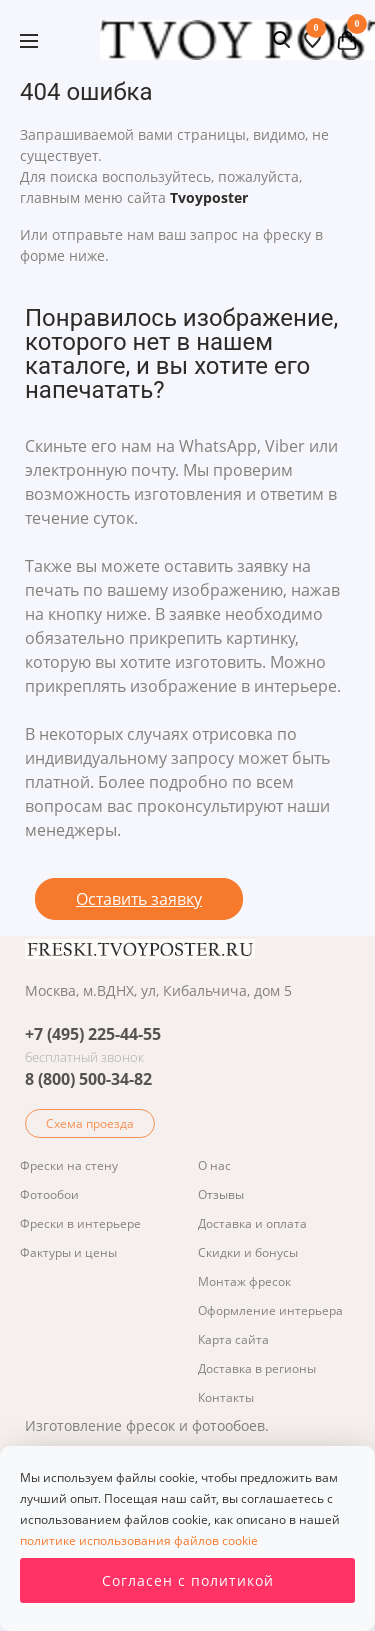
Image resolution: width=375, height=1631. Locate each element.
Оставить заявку (139, 899)
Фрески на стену (69, 1165)
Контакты (226, 1397)
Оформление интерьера (270, 1310)
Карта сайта (233, 1339)
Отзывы (221, 1194)
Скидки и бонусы (248, 1252)
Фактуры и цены (68, 1252)
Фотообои (49, 1194)
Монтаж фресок (244, 1281)
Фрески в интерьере (80, 1223)
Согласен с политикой (188, 1580)
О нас (214, 1165)
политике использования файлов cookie (139, 1540)
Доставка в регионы (257, 1368)
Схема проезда (90, 1123)
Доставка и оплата (252, 1223)
